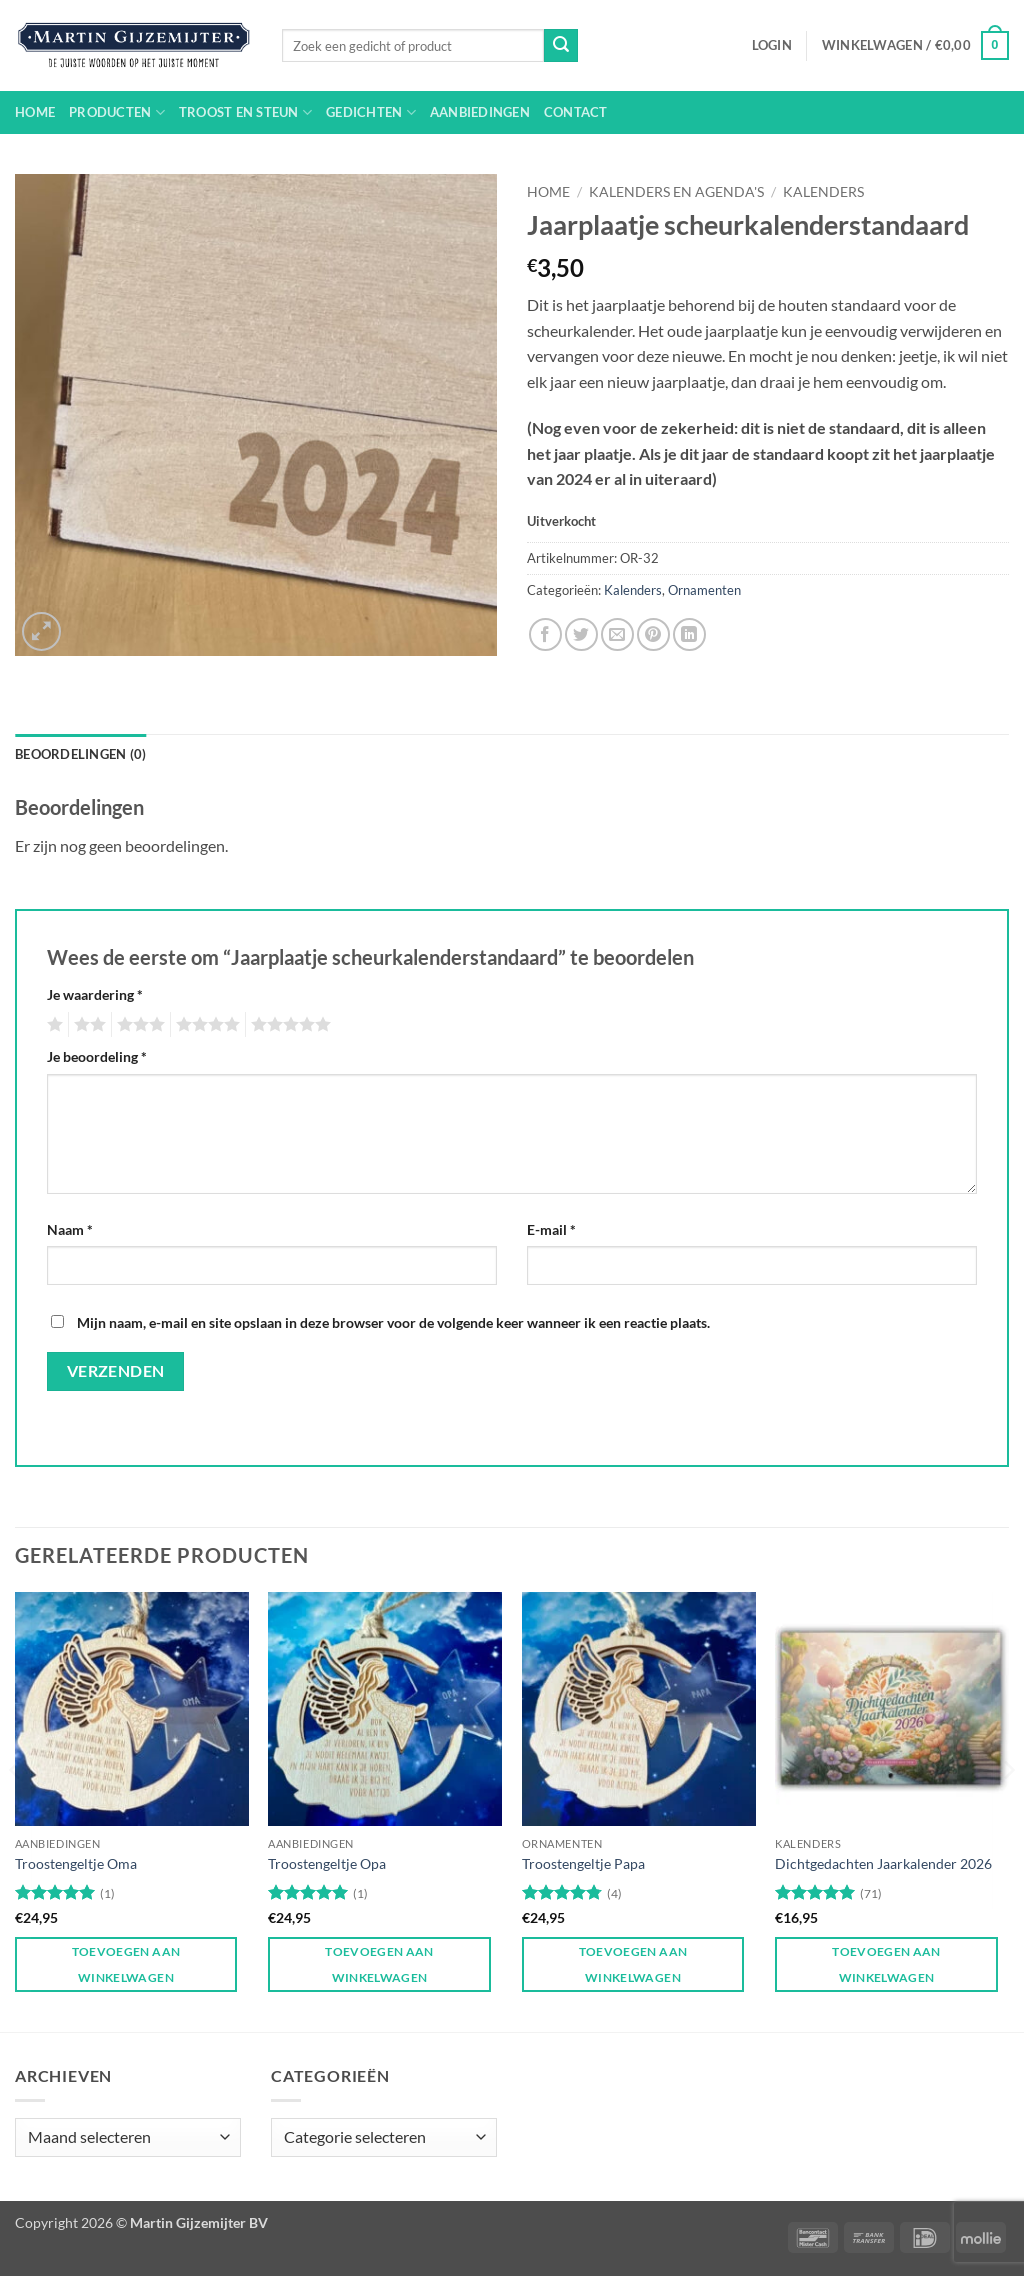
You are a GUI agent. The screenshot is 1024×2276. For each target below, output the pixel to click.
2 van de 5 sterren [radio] (87, 1025)
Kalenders (823, 192)
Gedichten (371, 112)
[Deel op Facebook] (545, 634)
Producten (117, 112)
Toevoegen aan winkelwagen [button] (126, 1964)
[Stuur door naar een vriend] (617, 634)
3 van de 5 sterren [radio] (138, 1025)
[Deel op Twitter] (581, 634)
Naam (70, 1229)
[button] (772, 45)
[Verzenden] (561, 46)
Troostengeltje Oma (76, 1863)
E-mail (551, 1229)
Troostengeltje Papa (583, 1863)
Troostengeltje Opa (327, 1863)
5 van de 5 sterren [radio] (288, 1025)
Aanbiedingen (480, 112)
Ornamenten (704, 590)
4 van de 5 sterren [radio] (205, 1025)
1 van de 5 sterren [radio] (52, 1025)
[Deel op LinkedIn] (689, 634)
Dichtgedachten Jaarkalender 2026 (883, 1863)
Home (35, 112)
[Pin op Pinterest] (653, 634)
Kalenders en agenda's (676, 192)
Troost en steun (245, 112)
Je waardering (95, 994)
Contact (576, 112)
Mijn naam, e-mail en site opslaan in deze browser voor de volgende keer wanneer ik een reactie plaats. (393, 1322)
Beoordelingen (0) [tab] (80, 754)
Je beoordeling (97, 1056)
